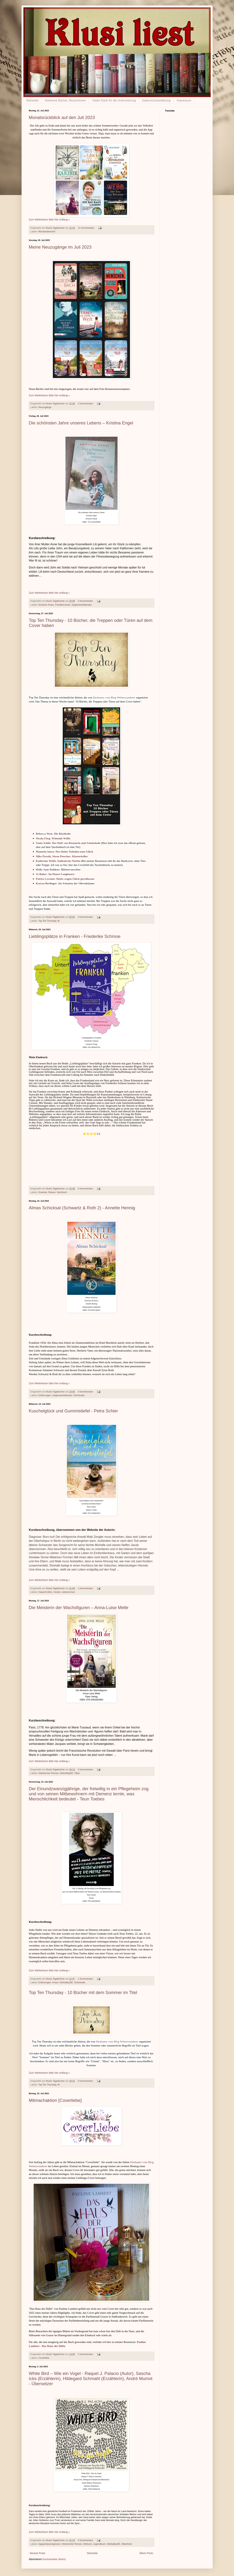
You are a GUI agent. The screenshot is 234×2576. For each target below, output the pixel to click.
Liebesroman (68, 1592)
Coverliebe (43, 2358)
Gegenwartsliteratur (82, 605)
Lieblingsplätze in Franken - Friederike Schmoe (75, 936)
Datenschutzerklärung (156, 100)
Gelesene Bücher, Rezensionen (65, 100)
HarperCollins (45, 1592)
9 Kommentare (85, 917)
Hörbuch (87, 2544)
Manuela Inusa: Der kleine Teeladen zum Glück (64, 851)
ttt (59, 921)
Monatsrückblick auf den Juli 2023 (62, 117)
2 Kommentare (85, 403)
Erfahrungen (44, 1395)
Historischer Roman (48, 1773)
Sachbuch (62, 1192)
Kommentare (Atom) (54, 2559)
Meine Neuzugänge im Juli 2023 (60, 247)
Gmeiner (42, 1192)
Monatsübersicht (46, 231)
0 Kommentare (85, 601)
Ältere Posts (146, 2553)
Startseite (32, 100)
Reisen (51, 1192)
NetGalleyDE (66, 1773)
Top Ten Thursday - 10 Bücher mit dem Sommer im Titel (83, 1992)
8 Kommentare (85, 2081)
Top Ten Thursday (47, 921)
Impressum (184, 100)
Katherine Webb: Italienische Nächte (58, 860)
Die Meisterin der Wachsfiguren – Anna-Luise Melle (79, 1607)
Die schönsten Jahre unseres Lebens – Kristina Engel (81, 422)
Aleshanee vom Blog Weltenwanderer (114, 697)
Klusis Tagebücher (55, 228)
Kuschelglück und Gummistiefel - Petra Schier (73, 1410)
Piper (77, 1773)
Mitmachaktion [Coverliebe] (55, 2100)
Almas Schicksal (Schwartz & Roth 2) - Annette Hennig (82, 1207)
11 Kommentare (86, 228)
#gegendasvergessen (49, 2544)
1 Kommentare (85, 1588)
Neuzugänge (44, 407)
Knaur (55, 1982)
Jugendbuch (99, 2544)
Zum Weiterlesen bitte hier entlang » (49, 219)
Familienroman (62, 605)
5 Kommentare (85, 2354)
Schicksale (78, 1395)
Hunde (57, 1592)
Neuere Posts (37, 2553)
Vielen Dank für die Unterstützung (114, 100)
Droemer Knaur (46, 605)
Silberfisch (127, 2544)
